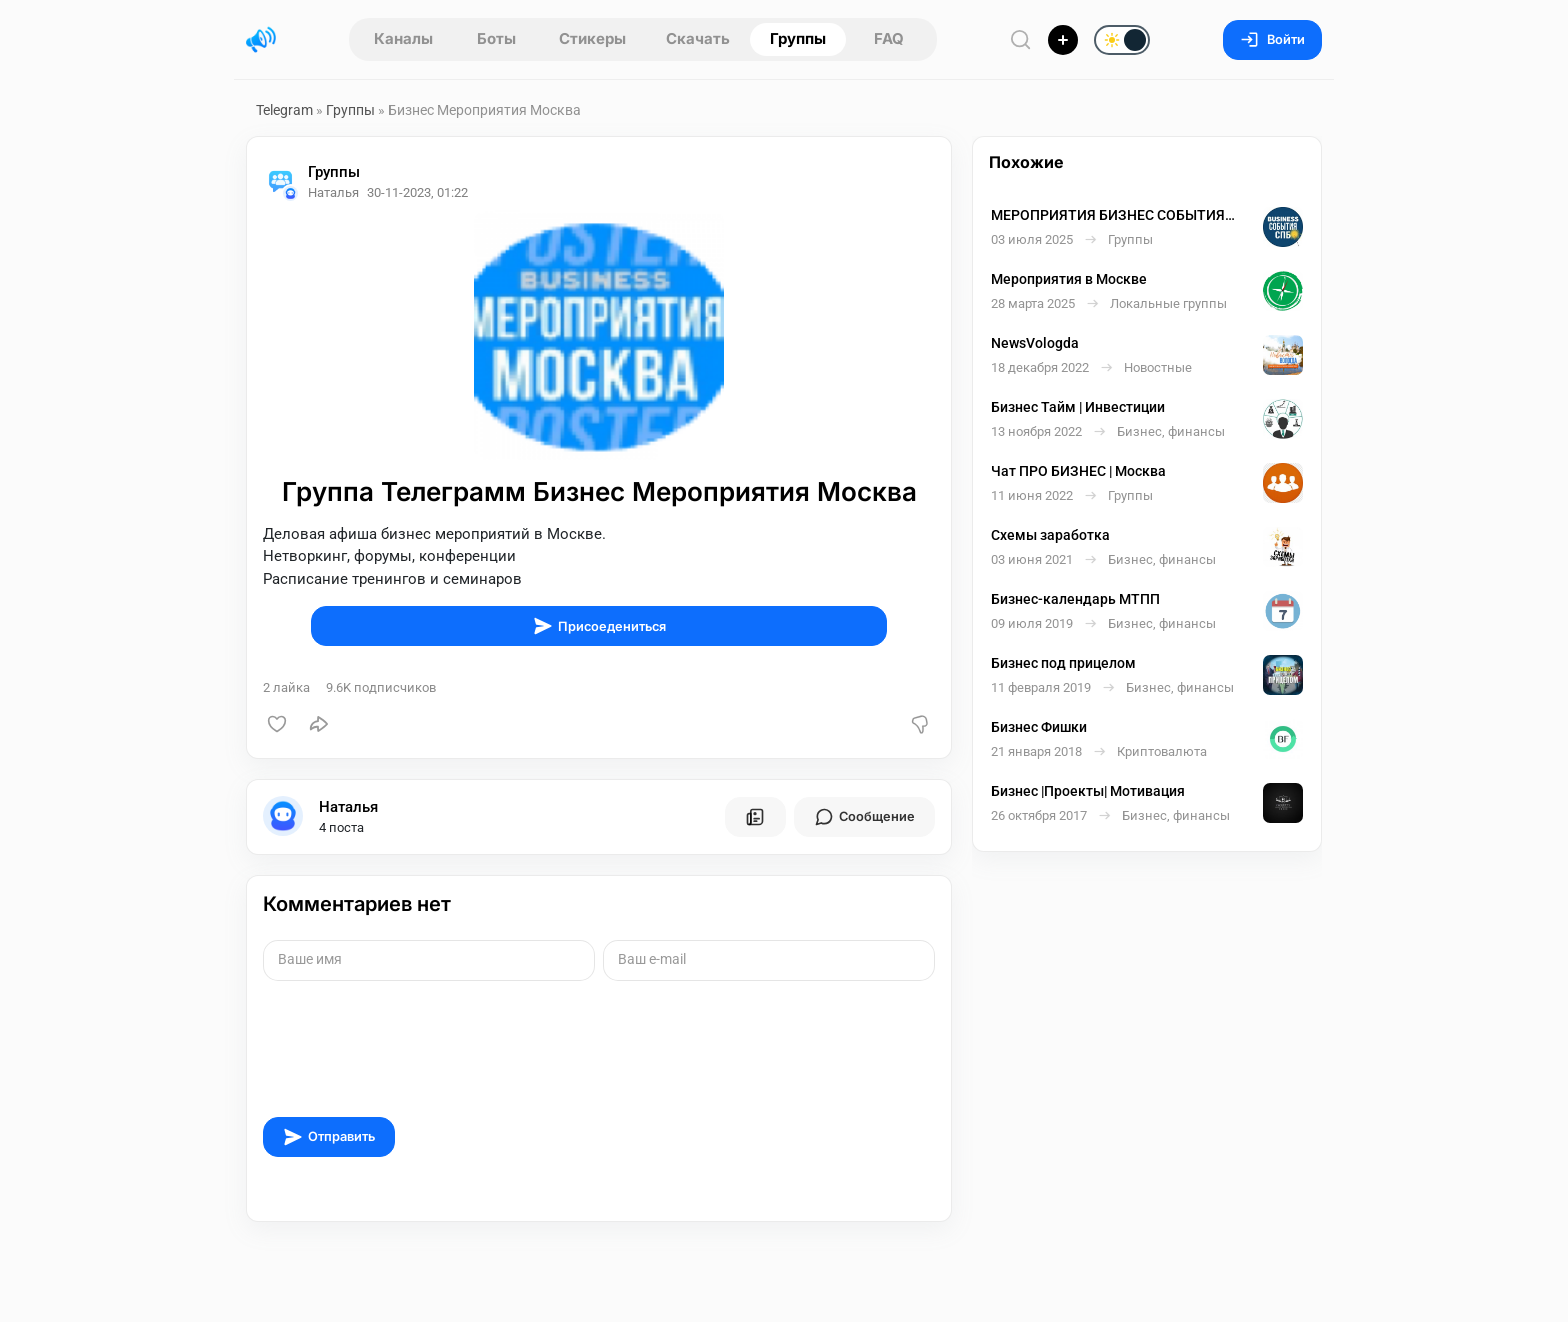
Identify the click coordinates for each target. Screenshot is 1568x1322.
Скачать (698, 38)
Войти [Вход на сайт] (1272, 39)
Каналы (403, 38)
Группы (798, 38)
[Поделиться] (319, 724)
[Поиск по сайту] (1021, 39)
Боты (496, 38)
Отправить (329, 1137)
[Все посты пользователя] (755, 817)
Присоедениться (599, 626)
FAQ (889, 38)
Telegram (284, 110)
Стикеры (592, 38)
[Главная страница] (261, 40)
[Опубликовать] (1063, 40)
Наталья (348, 807)
